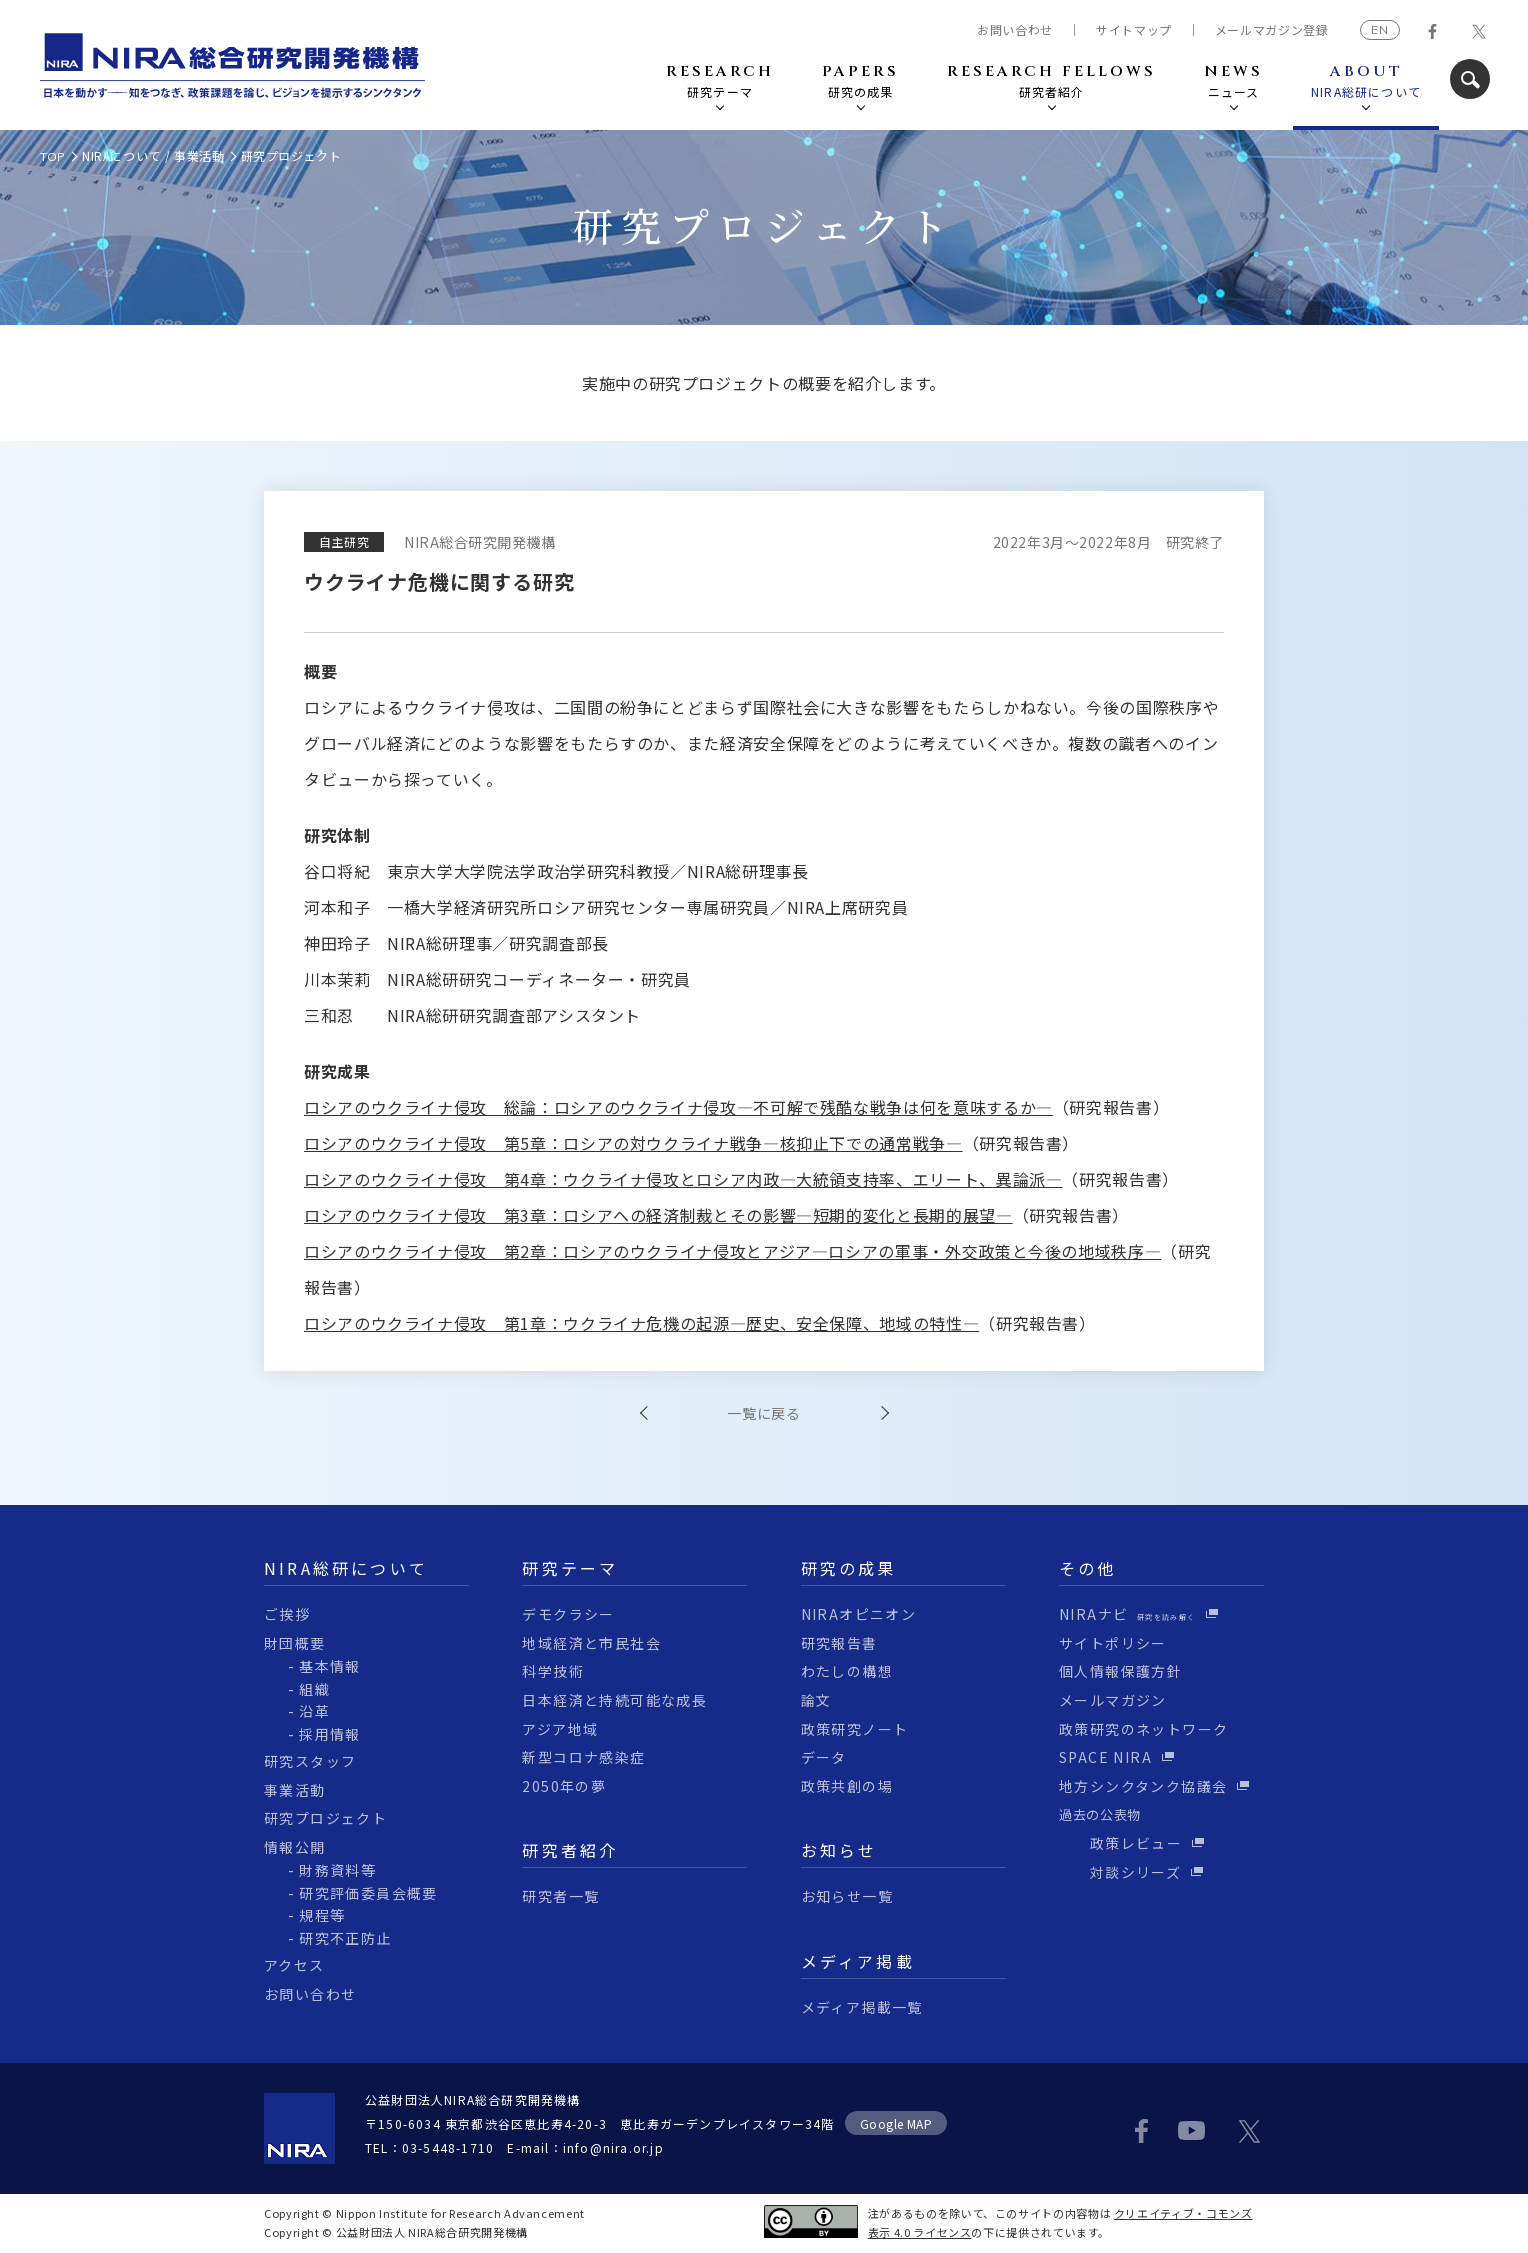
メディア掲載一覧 (862, 2007)
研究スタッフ (310, 1761)
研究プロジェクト (325, 1818)
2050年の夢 (564, 1786)
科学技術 (553, 1671)
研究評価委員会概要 (368, 1893)
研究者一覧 (560, 1896)
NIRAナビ (1127, 1614)
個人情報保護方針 (1120, 1671)
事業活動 (295, 1790)
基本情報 (330, 1666)
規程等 (322, 1915)
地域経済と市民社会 (591, 1643)
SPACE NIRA (1105, 1757)
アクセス (294, 1965)
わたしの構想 (847, 1671)
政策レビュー (1120, 1843)
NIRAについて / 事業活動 (153, 155)
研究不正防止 (345, 1938)
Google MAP (896, 2123)
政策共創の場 (847, 1786)
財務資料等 (337, 1870)
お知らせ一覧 (847, 1896)
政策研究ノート (855, 1729)
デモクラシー (568, 1614)
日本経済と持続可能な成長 (614, 1700)
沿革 (314, 1711)
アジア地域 (560, 1729)
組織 (314, 1689)
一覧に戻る (763, 1413)
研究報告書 (839, 1643)
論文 (816, 1700)
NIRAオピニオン (859, 1614)
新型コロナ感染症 (583, 1757)
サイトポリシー (1113, 1643)
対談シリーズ (1120, 1872)
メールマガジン (1113, 1700)
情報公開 (295, 1847)
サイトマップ (1134, 30)
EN (1380, 29)
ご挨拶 (287, 1614)
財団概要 (295, 1643)
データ (824, 1757)
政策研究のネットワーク (1143, 1729)
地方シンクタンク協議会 (1143, 1786)
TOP (53, 156)
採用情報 (330, 1734)
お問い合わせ (1015, 30)
